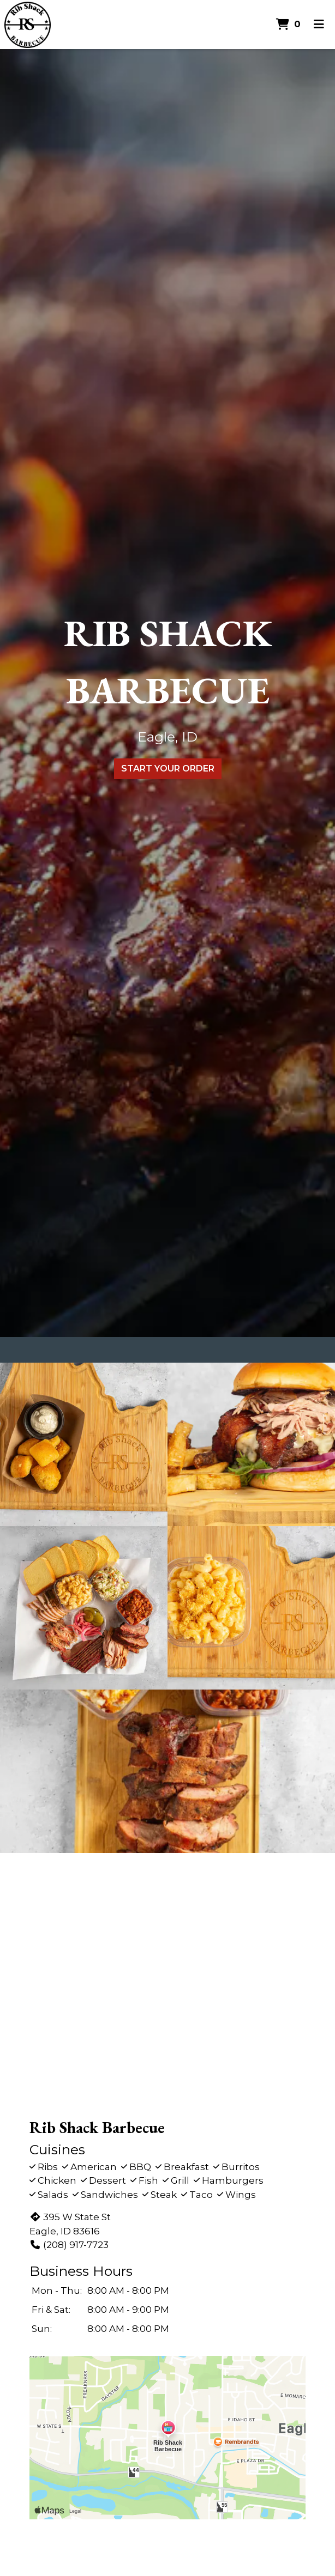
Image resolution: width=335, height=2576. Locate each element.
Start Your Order (167, 768)
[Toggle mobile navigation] (319, 24)
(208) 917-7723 (69, 2244)
